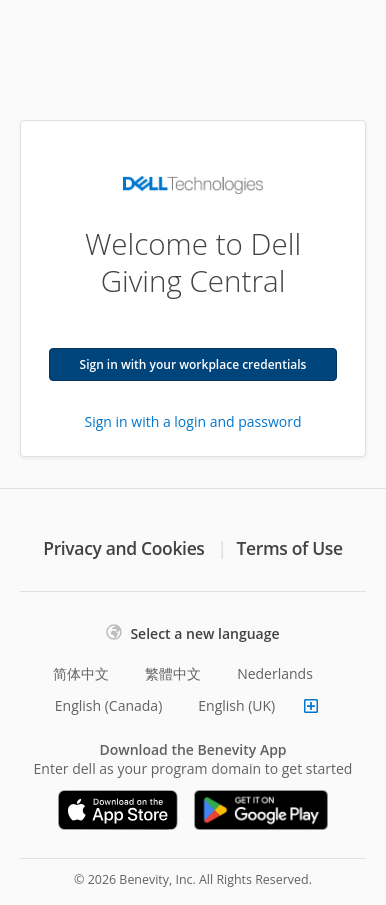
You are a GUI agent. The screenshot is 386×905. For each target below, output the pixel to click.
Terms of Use (290, 548)
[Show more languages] (311, 706)
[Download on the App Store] (118, 810)
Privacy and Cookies (123, 548)
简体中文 (81, 673)
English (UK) (236, 705)
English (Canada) (109, 705)
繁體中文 (173, 673)
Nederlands (275, 673)
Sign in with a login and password (193, 421)
